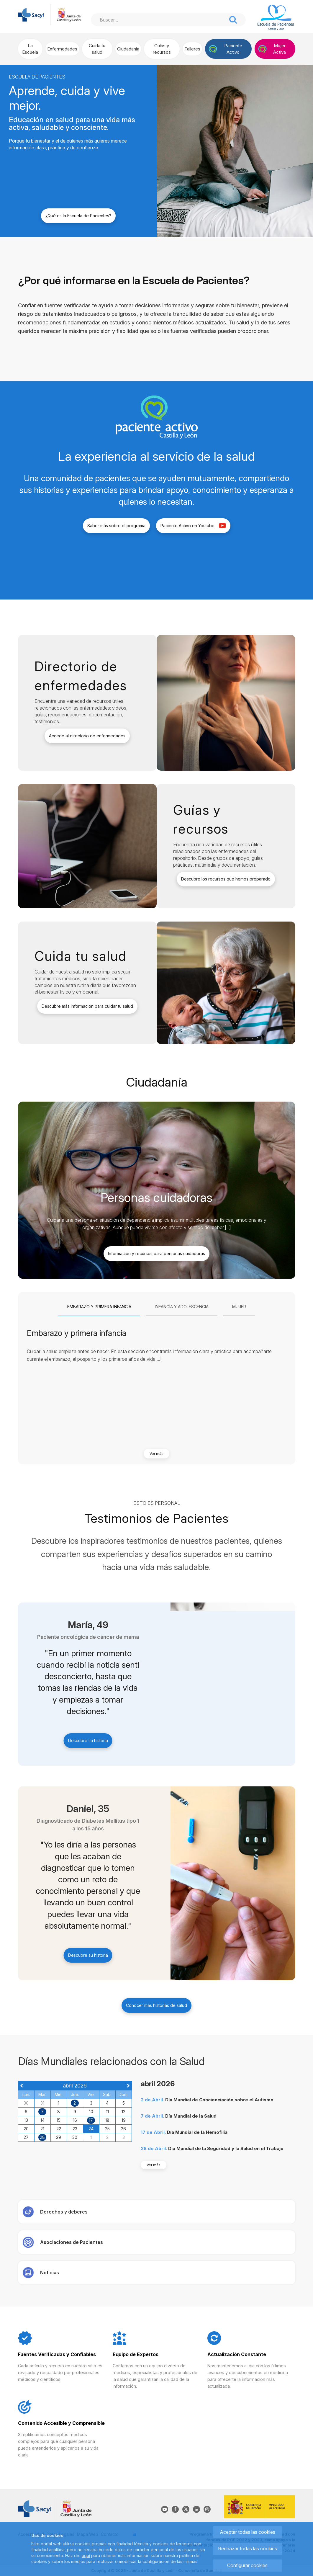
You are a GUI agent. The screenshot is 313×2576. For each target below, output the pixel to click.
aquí (86, 2555)
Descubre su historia (88, 1740)
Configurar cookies (247, 2565)
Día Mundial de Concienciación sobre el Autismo (219, 2100)
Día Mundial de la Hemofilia (197, 2132)
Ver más (156, 1453)
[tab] (99, 1307)
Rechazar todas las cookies (247, 2549)
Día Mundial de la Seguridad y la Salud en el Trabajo (225, 2148)
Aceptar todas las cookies (247, 2532)
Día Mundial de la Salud (191, 2116)
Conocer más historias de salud (156, 2005)
